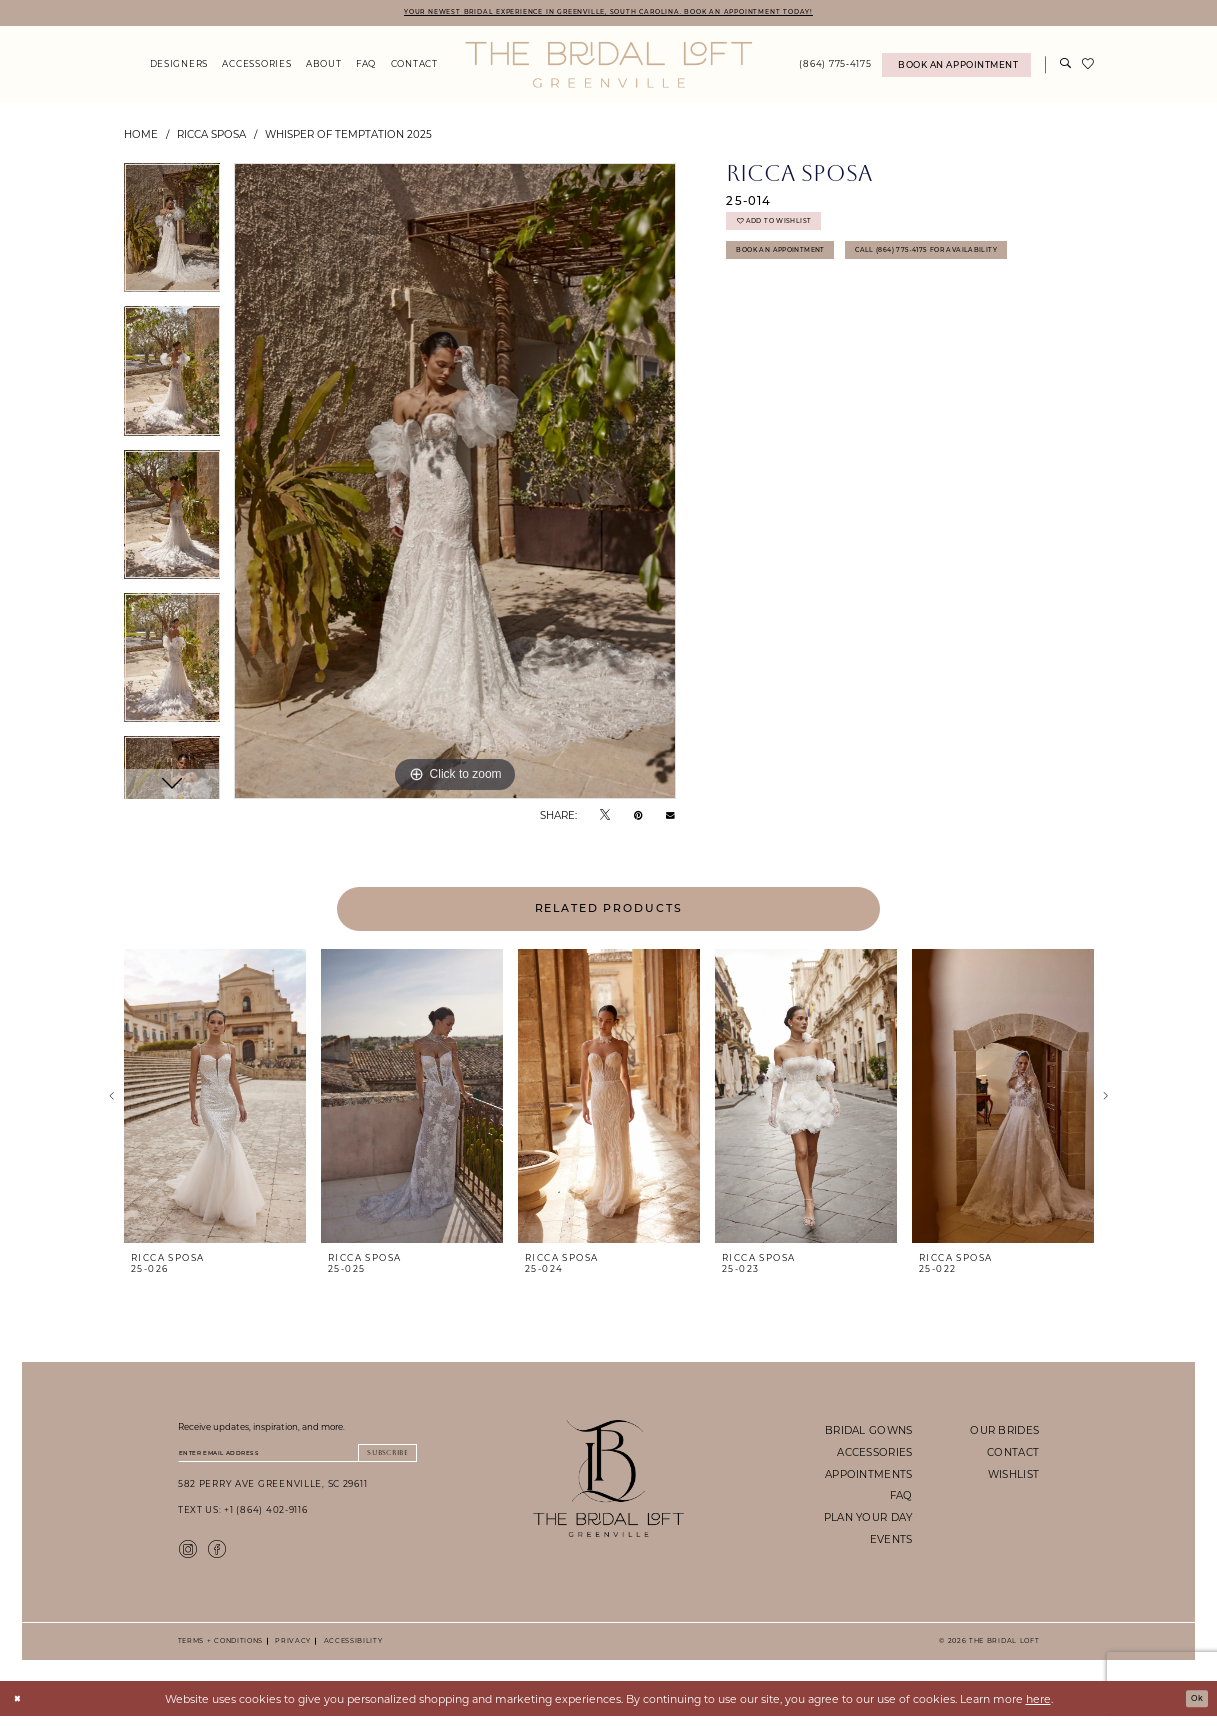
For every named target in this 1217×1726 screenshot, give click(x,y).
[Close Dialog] (21, 1708)
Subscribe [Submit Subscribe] (375, 1458)
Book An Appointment (800, 270)
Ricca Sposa (211, 137)
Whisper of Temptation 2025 (348, 137)
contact (1013, 1455)
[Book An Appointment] (956, 68)
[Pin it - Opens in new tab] (638, 817)
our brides (1004, 1433)
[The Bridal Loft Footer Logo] (608, 1481)
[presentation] (215, 1100)
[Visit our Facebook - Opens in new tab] (217, 1557)
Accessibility (350, 1650)
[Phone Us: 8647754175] (835, 68)
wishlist (1013, 1477)
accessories (874, 1455)
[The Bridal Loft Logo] (608, 68)
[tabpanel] (172, 238)
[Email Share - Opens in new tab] (670, 818)
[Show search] (1065, 68)
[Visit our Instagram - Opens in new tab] (188, 1557)
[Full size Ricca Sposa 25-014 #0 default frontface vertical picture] (455, 485)
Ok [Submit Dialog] (1192, 1708)
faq (901, 1499)
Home (141, 137)
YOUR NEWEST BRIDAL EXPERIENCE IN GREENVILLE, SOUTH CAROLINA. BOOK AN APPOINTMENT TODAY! (608, 13)
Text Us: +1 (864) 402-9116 (243, 1519)
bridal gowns (868, 1433)
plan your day (868, 1520)
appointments (868, 1477)
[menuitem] (178, 68)
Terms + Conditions (220, 1650)
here (1038, 1708)
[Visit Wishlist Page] (1087, 68)
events (891, 1542)
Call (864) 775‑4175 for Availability (834, 309)
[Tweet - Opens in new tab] (605, 817)
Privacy (290, 1650)
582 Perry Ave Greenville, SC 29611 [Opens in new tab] (273, 1493)
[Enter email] (297, 1459)
